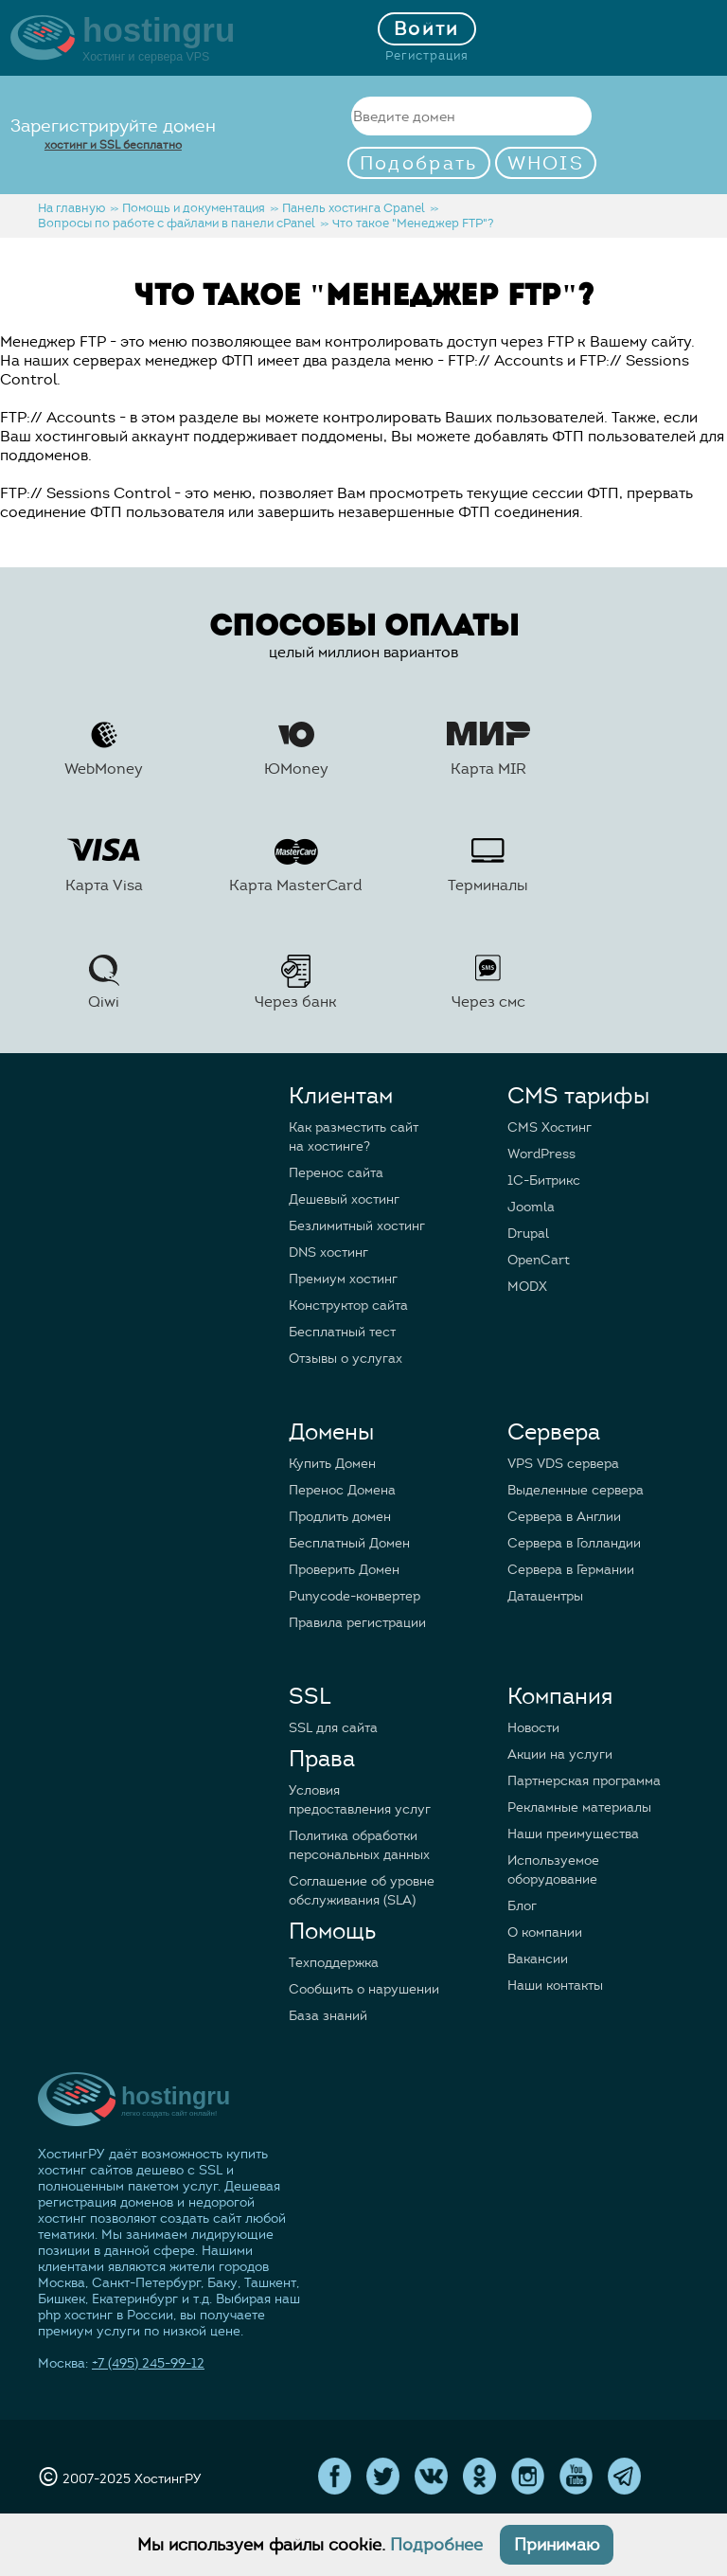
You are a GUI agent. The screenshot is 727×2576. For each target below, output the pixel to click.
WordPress (541, 1154)
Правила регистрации (357, 1623)
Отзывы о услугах (345, 1359)
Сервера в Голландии (574, 1543)
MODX (527, 1287)
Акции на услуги (559, 1754)
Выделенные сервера (575, 1490)
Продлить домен (340, 1517)
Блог (522, 1906)
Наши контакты (555, 1985)
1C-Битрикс (543, 1180)
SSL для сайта (333, 1728)
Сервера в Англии (564, 1517)
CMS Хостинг (549, 1127)
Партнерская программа (584, 1781)
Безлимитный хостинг (357, 1226)
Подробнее (436, 2544)
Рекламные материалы (579, 1807)
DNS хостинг (328, 1252)
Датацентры (545, 1596)
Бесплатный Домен (349, 1543)
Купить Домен (332, 1464)
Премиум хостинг (343, 1279)
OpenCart (538, 1260)
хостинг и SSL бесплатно (113, 144)
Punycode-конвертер (354, 1596)
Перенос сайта (336, 1173)
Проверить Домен (344, 1570)
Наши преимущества (573, 1834)
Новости (533, 1728)
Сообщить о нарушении (364, 1989)
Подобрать (419, 163)
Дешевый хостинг (344, 1199)
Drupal (528, 1233)
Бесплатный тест (342, 1332)
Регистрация (427, 55)
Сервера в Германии (570, 1570)
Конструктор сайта (348, 1305)
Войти (427, 29)
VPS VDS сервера (563, 1464)
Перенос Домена (342, 1490)
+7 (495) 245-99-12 (148, 2363)
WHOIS (546, 163)
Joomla (531, 1207)
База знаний (328, 2016)
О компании (544, 1932)
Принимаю (556, 2544)
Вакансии (537, 1959)
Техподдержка (334, 1963)
